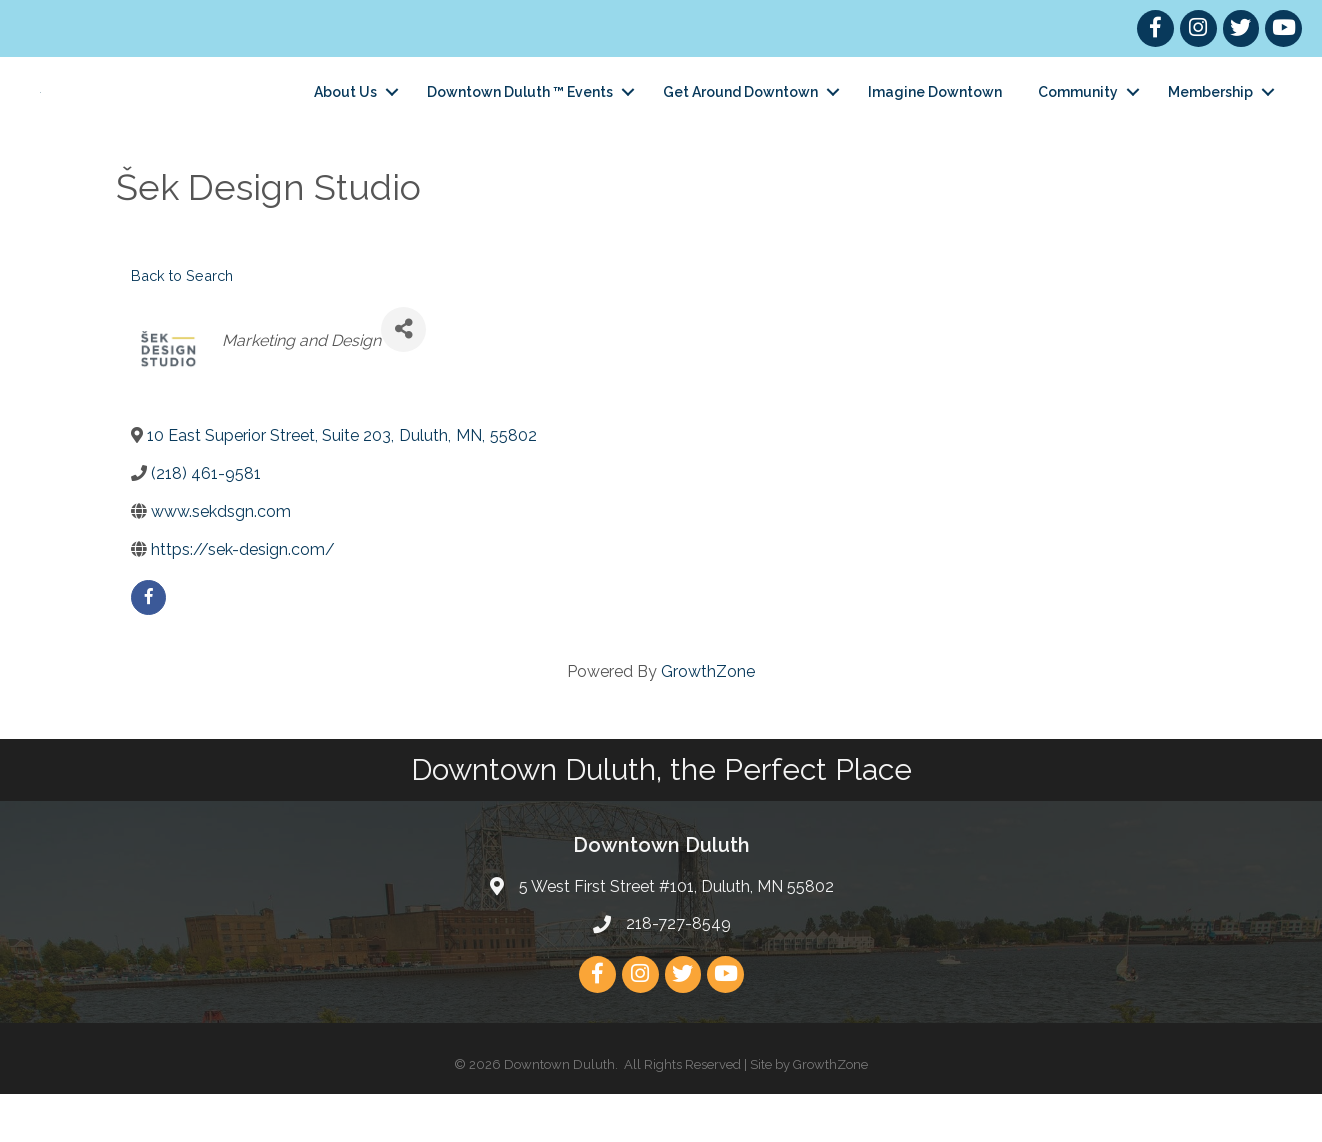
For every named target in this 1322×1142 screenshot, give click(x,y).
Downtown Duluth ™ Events (520, 116)
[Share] (403, 377)
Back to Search (182, 323)
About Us (345, 116)
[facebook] (148, 645)
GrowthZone (708, 719)
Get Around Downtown (740, 116)
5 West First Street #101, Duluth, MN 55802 (676, 934)
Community (1078, 116)
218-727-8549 (678, 971)
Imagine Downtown (935, 116)
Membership (1210, 116)
